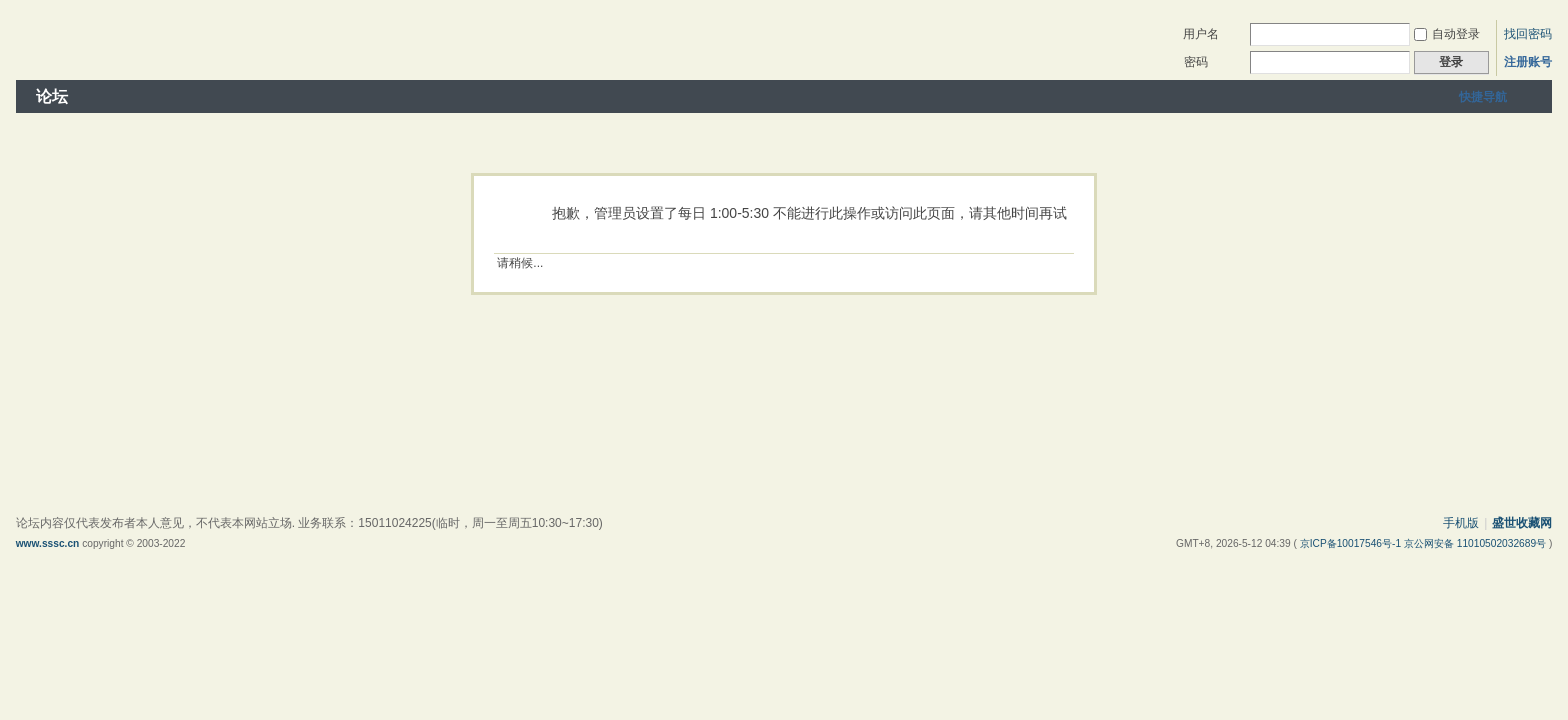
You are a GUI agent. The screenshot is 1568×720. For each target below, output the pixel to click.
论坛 (52, 96)
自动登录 (1447, 34)
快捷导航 (1483, 97)
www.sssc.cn (48, 543)
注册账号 (1528, 62)
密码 (1196, 62)
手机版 (1461, 523)
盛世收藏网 (1522, 523)
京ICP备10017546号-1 (1352, 543)
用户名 (1201, 34)
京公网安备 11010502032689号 (1476, 543)
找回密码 (1528, 34)
